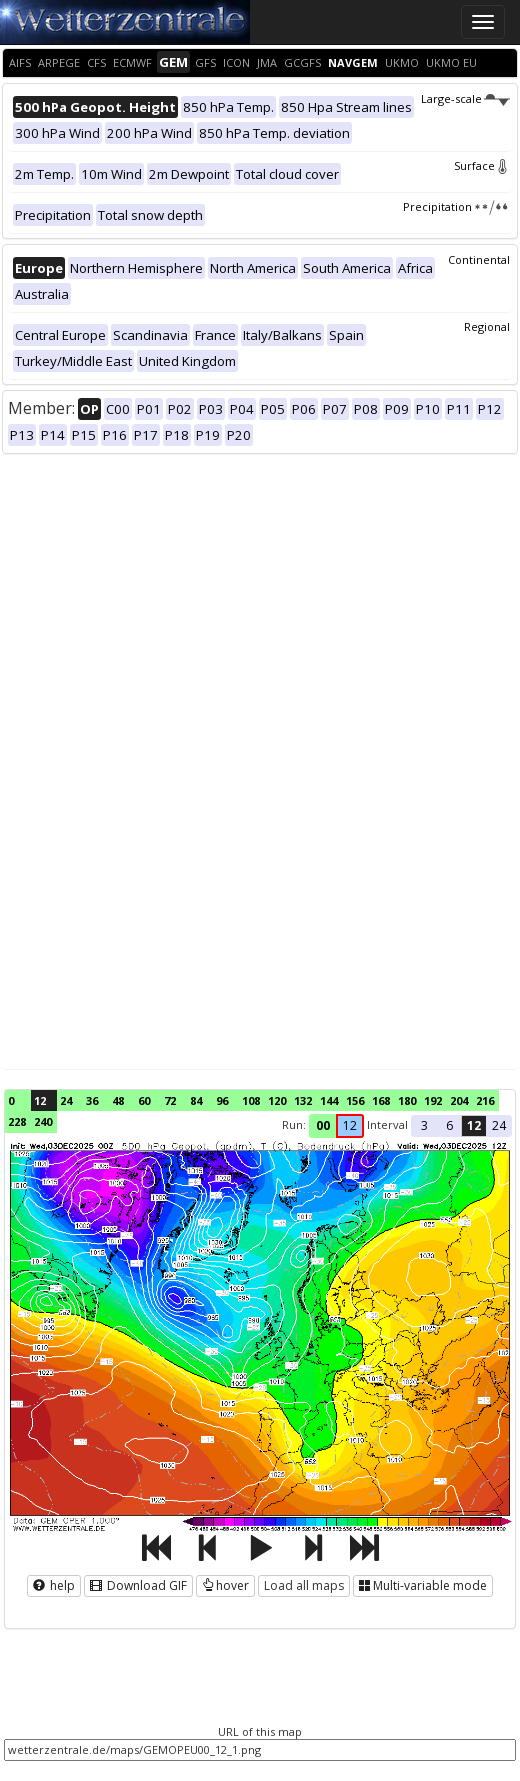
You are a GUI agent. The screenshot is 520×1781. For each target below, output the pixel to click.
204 (459, 1100)
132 (303, 1100)
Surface (482, 165)
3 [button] (424, 1125)
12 (40, 1100)
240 (43, 1121)
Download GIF (138, 1585)
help (54, 1585)
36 (92, 1100)
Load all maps (304, 1585)
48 (118, 1100)
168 (381, 1100)
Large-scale (465, 98)
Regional (487, 326)
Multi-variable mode (423, 1585)
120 (277, 1100)
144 (329, 1100)
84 (196, 1100)
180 (407, 1100)
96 (222, 1100)
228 (17, 1121)
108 (251, 1100)
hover (225, 1585)
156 (355, 1100)
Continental (479, 259)
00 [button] (323, 1125)
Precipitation (456, 206)
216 (485, 1100)
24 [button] (499, 1125)
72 (170, 1100)
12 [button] (350, 1125)
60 (144, 1100)
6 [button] (449, 1125)
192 (433, 1100)
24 (66, 1100)
